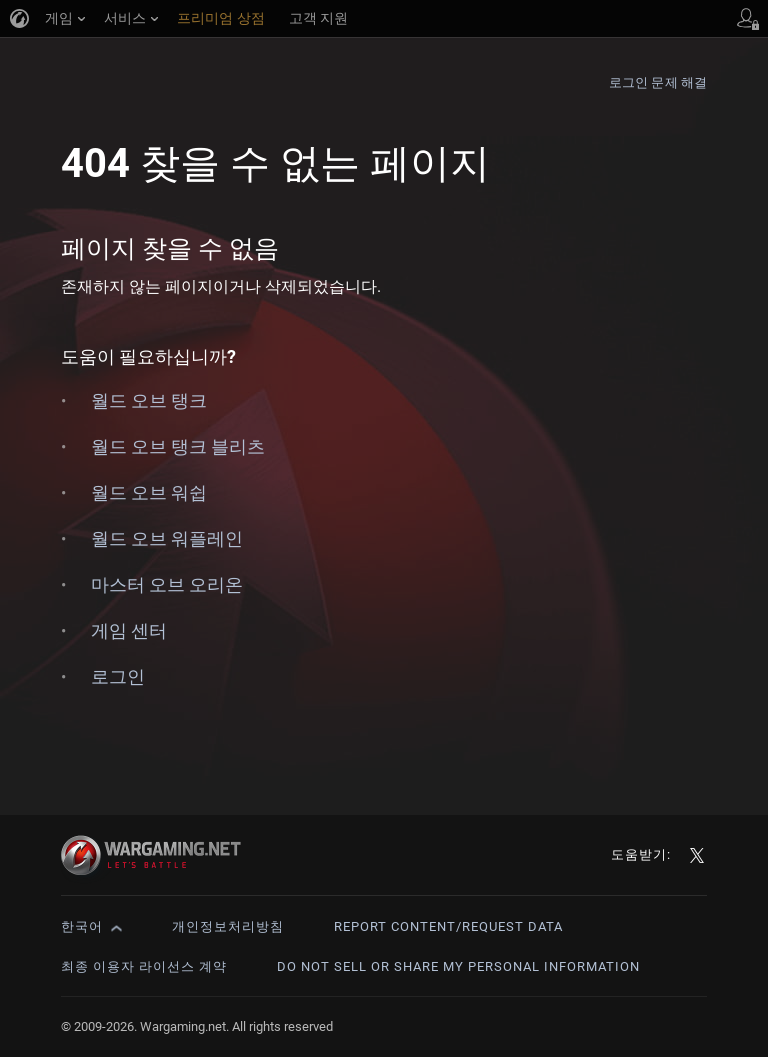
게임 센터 (129, 630)
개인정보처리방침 (228, 926)
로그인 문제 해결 (658, 82)
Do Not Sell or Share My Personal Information (458, 966)
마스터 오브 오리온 (167, 584)
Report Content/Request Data (448, 926)
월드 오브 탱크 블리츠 (178, 446)
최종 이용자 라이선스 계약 (144, 966)
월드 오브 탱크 (149, 400)
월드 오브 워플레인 (167, 538)
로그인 (118, 676)
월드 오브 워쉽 (149, 492)
